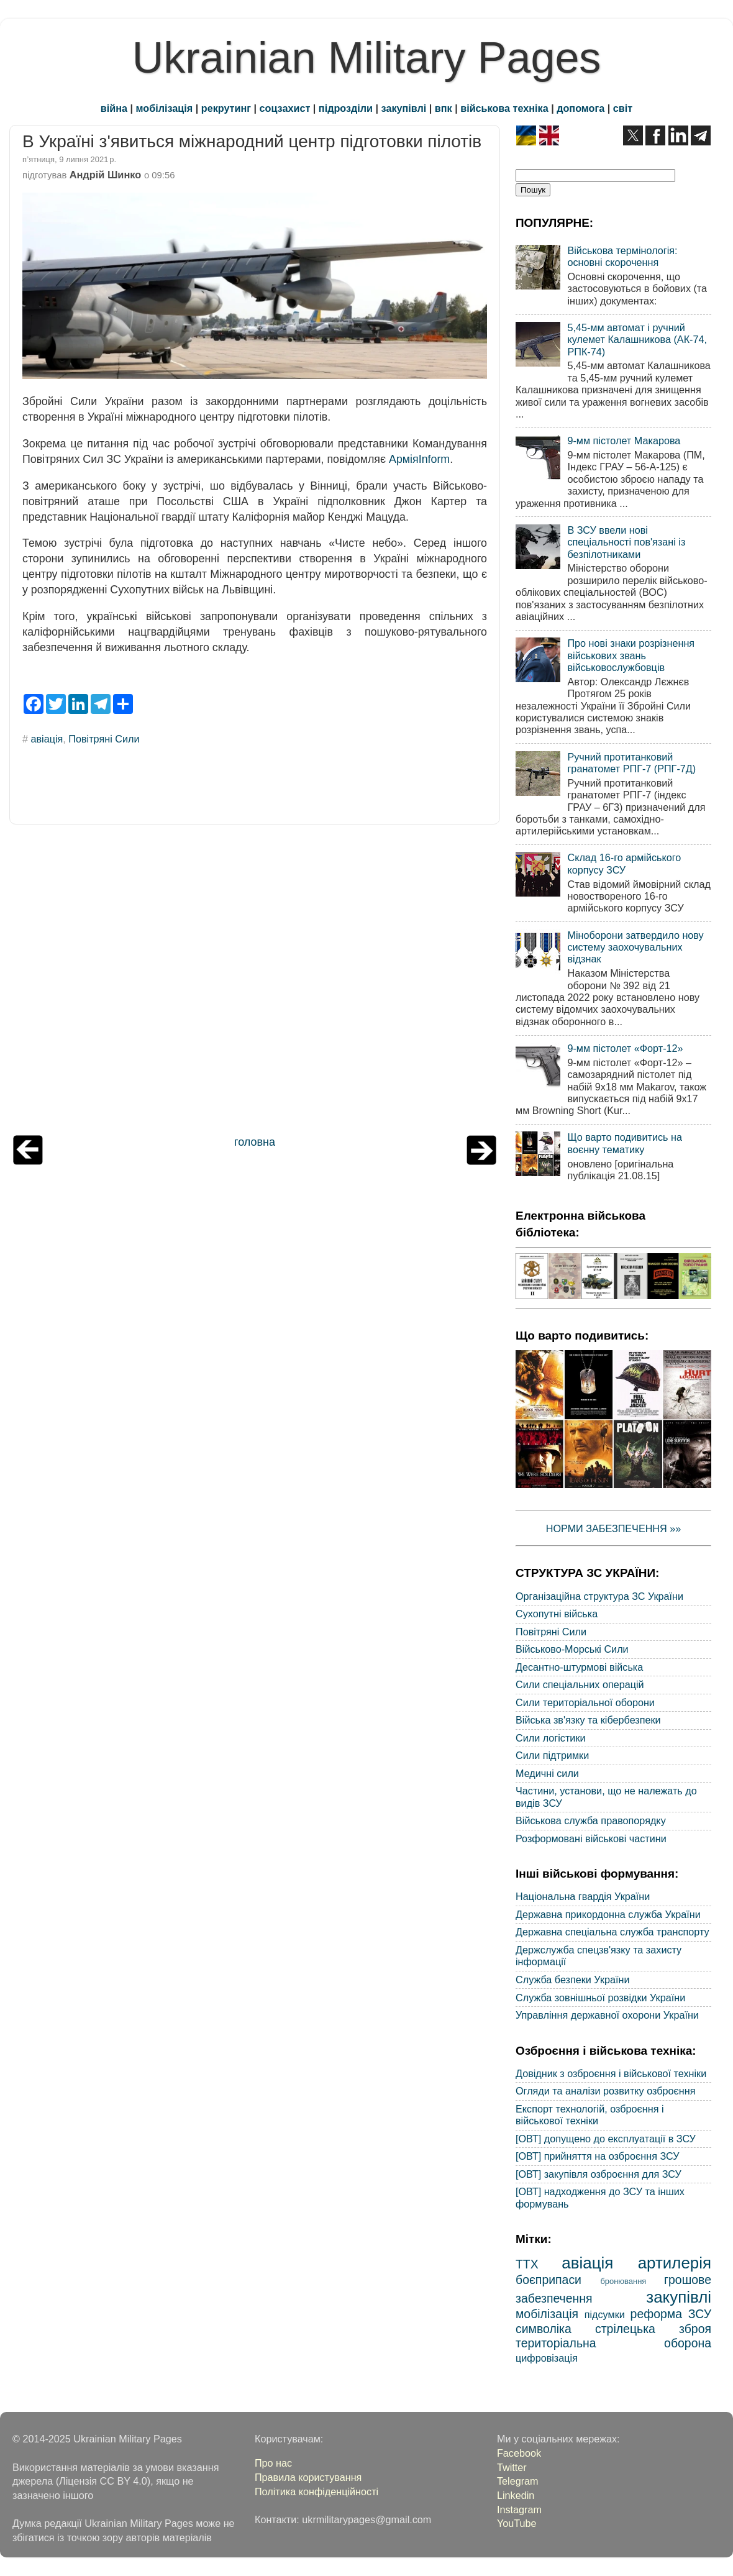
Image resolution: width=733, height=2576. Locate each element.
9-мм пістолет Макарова (623, 440)
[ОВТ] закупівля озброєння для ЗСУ (598, 2174)
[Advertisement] (255, 983)
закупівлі (404, 108)
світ (622, 108)
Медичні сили (547, 1773)
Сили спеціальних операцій (580, 1684)
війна (114, 108)
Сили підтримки (552, 1755)
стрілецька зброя (653, 2329)
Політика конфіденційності (316, 2491)
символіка (543, 2329)
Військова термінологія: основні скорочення (622, 256)
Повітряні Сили (103, 738)
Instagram (519, 2509)
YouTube (517, 2523)
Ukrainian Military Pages (366, 58)
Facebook (519, 2453)
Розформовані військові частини (591, 1838)
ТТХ (527, 2264)
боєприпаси (548, 2279)
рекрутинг (226, 108)
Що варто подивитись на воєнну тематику (624, 1142)
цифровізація (547, 2358)
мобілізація (164, 108)
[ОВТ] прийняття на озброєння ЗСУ (598, 2156)
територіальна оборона (613, 2343)
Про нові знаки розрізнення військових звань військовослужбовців (630, 655)
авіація (47, 738)
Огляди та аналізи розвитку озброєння (605, 2090)
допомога (580, 108)
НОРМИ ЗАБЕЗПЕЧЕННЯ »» (613, 1528)
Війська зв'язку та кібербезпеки (588, 1719)
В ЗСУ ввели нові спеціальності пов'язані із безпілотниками (626, 542)
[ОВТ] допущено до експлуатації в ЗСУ (606, 2138)
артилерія (674, 2263)
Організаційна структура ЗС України (599, 1596)
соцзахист (285, 108)
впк (443, 108)
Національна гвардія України (583, 1896)
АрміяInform (419, 459)
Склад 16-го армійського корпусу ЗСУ (624, 863)
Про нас (273, 2463)
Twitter (512, 2467)
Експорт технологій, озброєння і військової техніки (590, 2114)
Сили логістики (551, 1737)
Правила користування (308, 2477)
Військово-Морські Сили (572, 1649)
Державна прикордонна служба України (608, 1914)
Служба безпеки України (573, 1979)
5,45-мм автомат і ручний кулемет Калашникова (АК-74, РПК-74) (637, 339)
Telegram (518, 2481)
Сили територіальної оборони (585, 1702)
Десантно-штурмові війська (579, 1667)
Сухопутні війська (557, 1613)
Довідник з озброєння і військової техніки (611, 2073)
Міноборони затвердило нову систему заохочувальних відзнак (635, 947)
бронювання (623, 2281)
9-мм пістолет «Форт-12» (625, 1048)
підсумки (605, 2314)
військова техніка (504, 108)
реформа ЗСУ (671, 2314)
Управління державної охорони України (607, 2015)
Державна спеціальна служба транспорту (612, 1931)
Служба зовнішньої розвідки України (600, 1997)
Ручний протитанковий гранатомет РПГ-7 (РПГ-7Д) (631, 762)
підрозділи (346, 108)
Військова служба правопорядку (591, 1820)
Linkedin (515, 2495)
